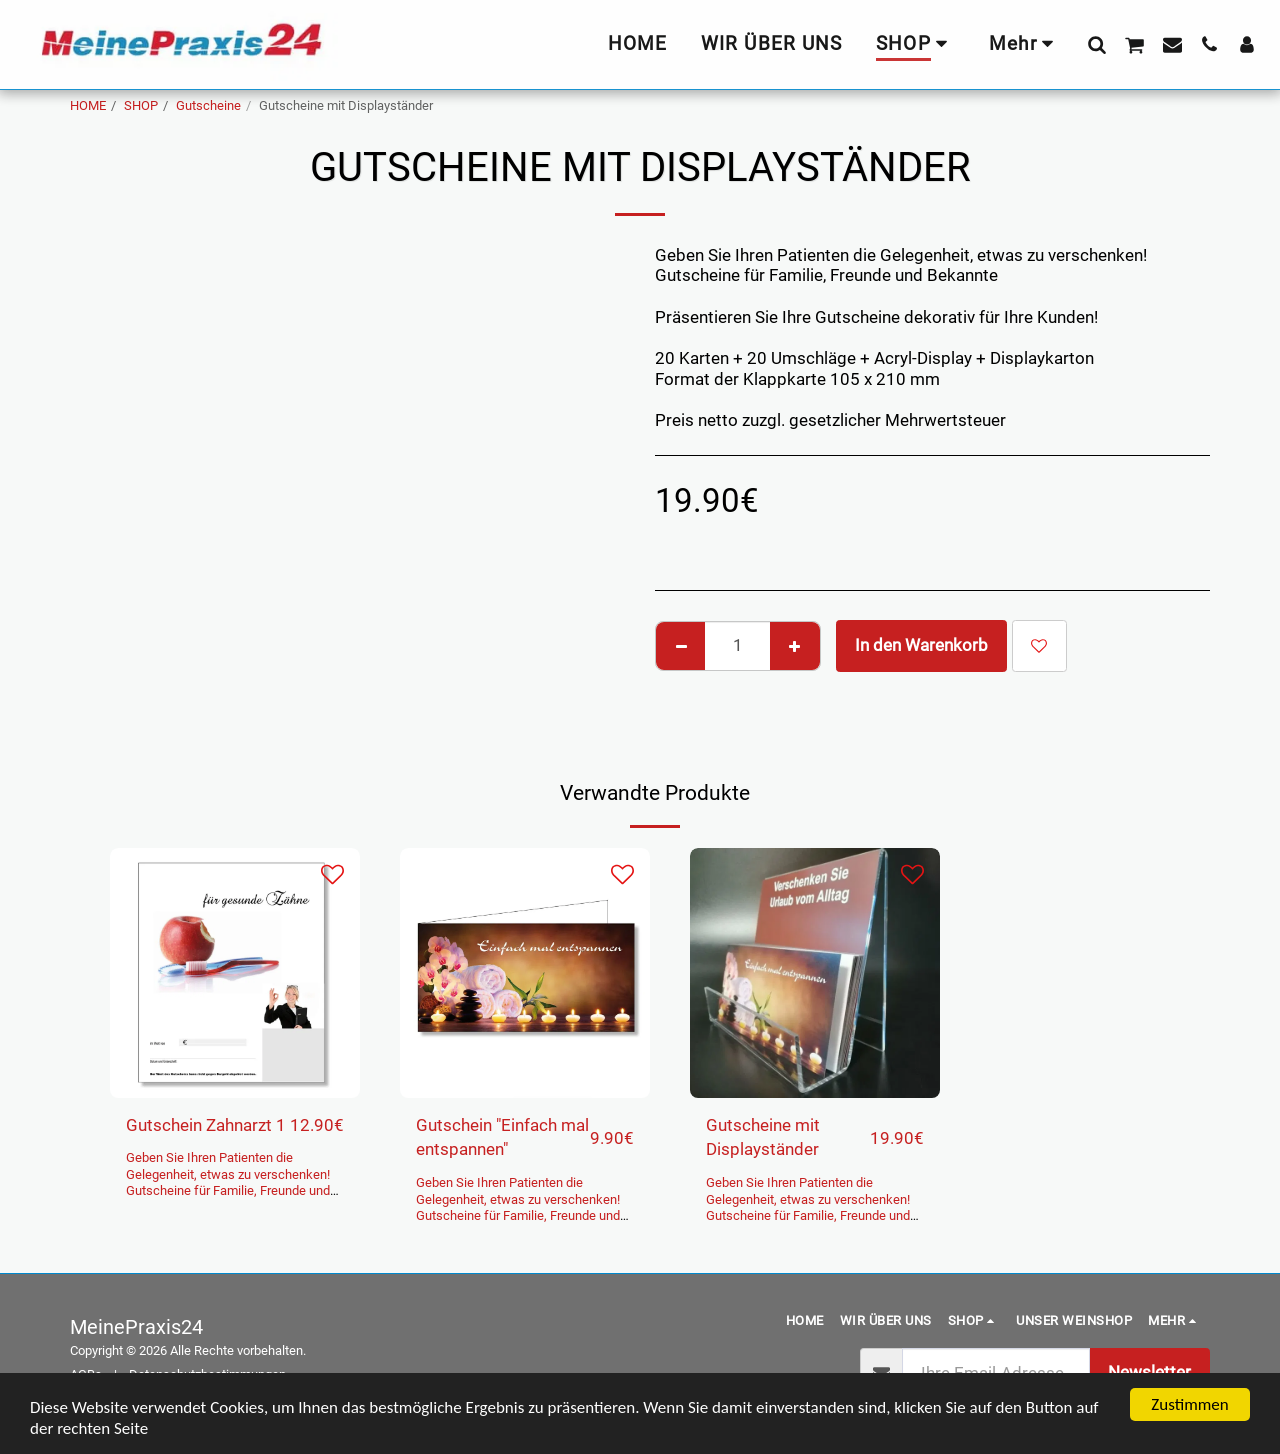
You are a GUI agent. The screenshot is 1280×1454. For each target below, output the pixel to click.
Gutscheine (208, 105)
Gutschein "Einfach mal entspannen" (502, 1138)
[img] (235, 973)
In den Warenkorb (921, 645)
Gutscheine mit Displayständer (763, 1138)
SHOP (141, 105)
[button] (1096, 44)
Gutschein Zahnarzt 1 (206, 1125)
